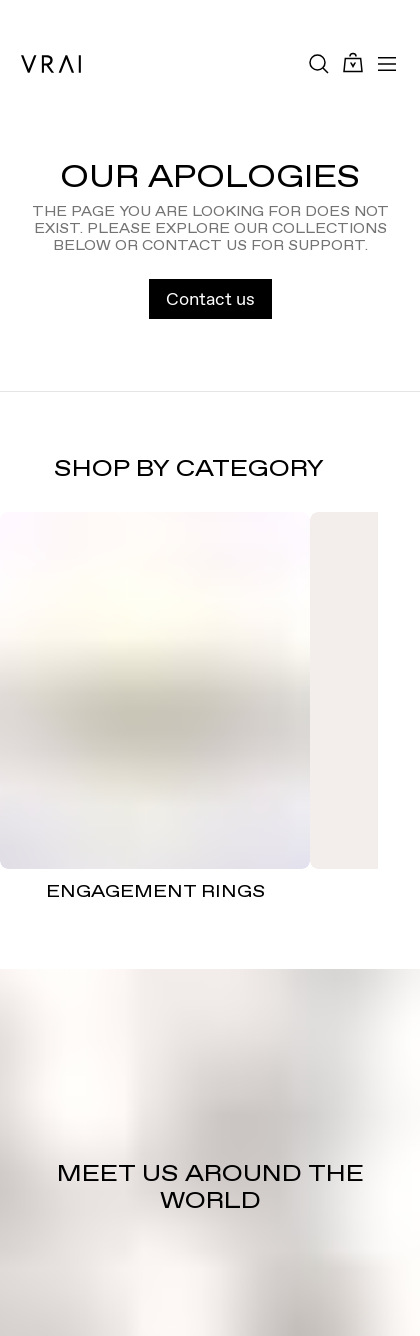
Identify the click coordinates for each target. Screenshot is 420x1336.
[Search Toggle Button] (319, 64)
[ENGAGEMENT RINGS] (155, 690)
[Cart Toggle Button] (353, 63)
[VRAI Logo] (51, 64)
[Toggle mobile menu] (387, 64)
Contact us (210, 298)
